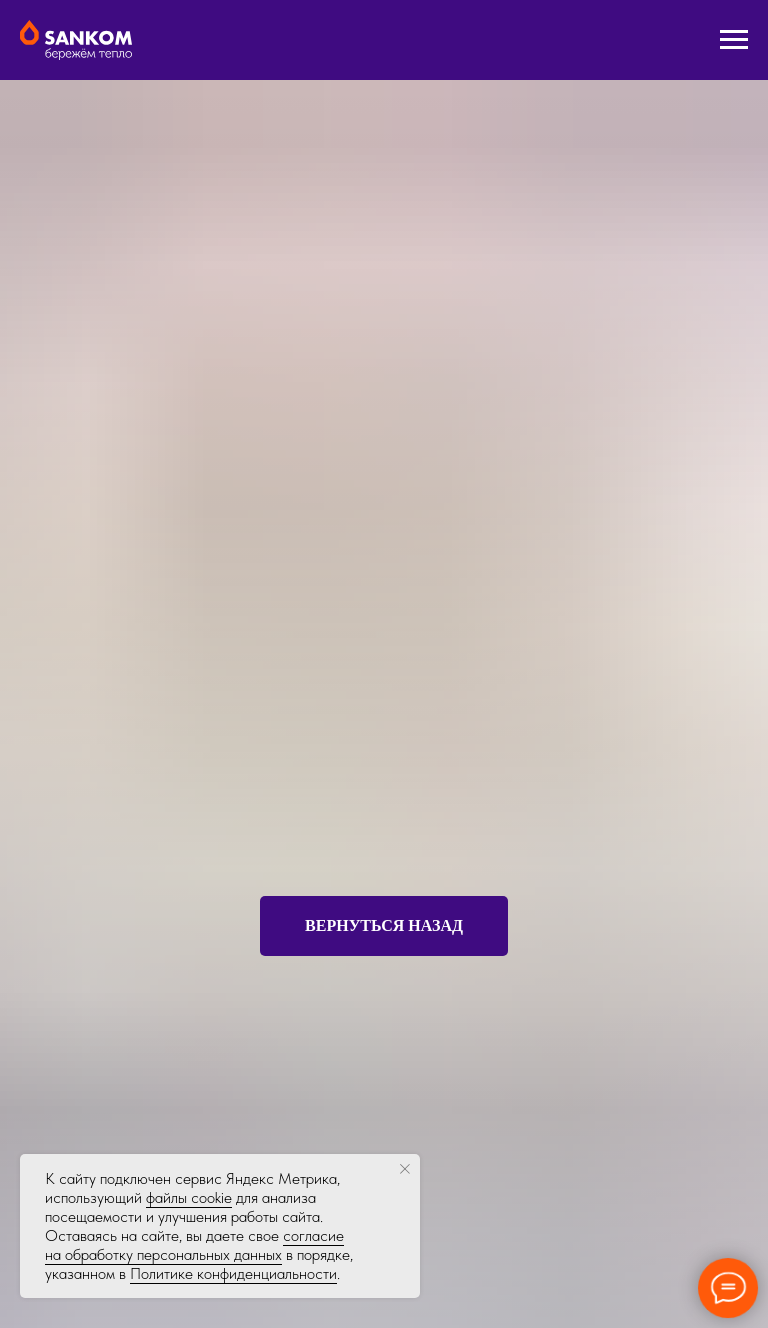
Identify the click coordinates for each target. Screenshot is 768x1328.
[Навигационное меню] (734, 40)
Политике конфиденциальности (233, 1273)
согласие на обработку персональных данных (194, 1245)
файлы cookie (189, 1197)
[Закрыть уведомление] (405, 1169)
